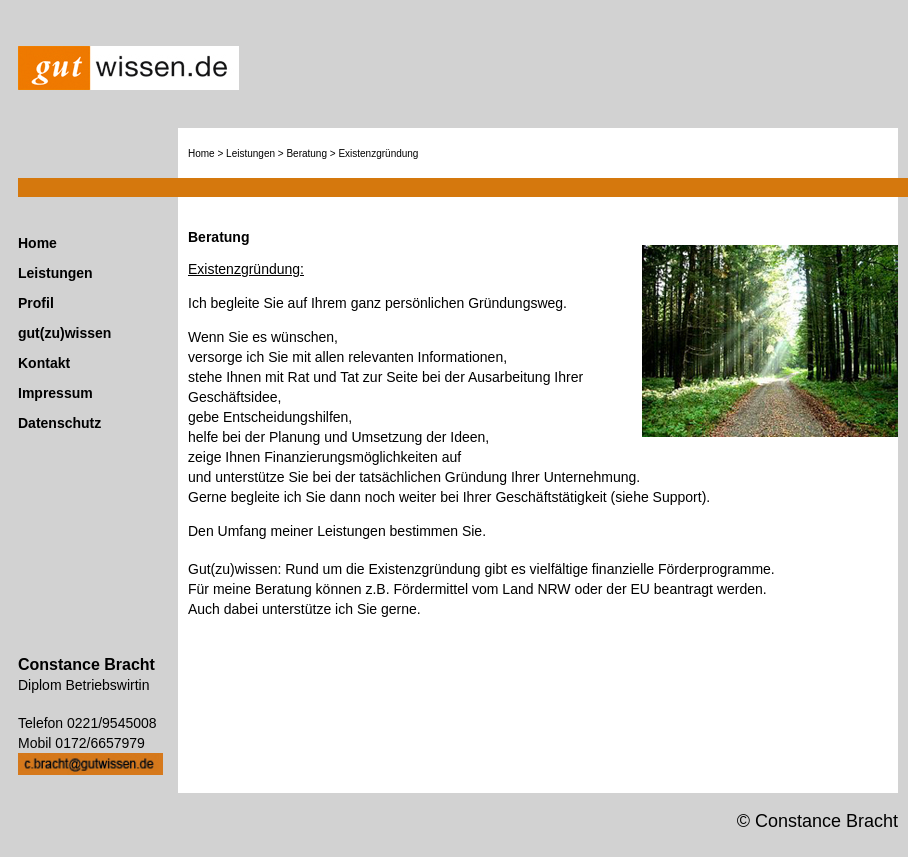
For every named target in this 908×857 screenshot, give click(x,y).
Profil (36, 303)
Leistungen (55, 273)
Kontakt (44, 363)
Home (37, 243)
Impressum (55, 393)
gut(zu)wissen (64, 333)
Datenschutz (59, 423)
